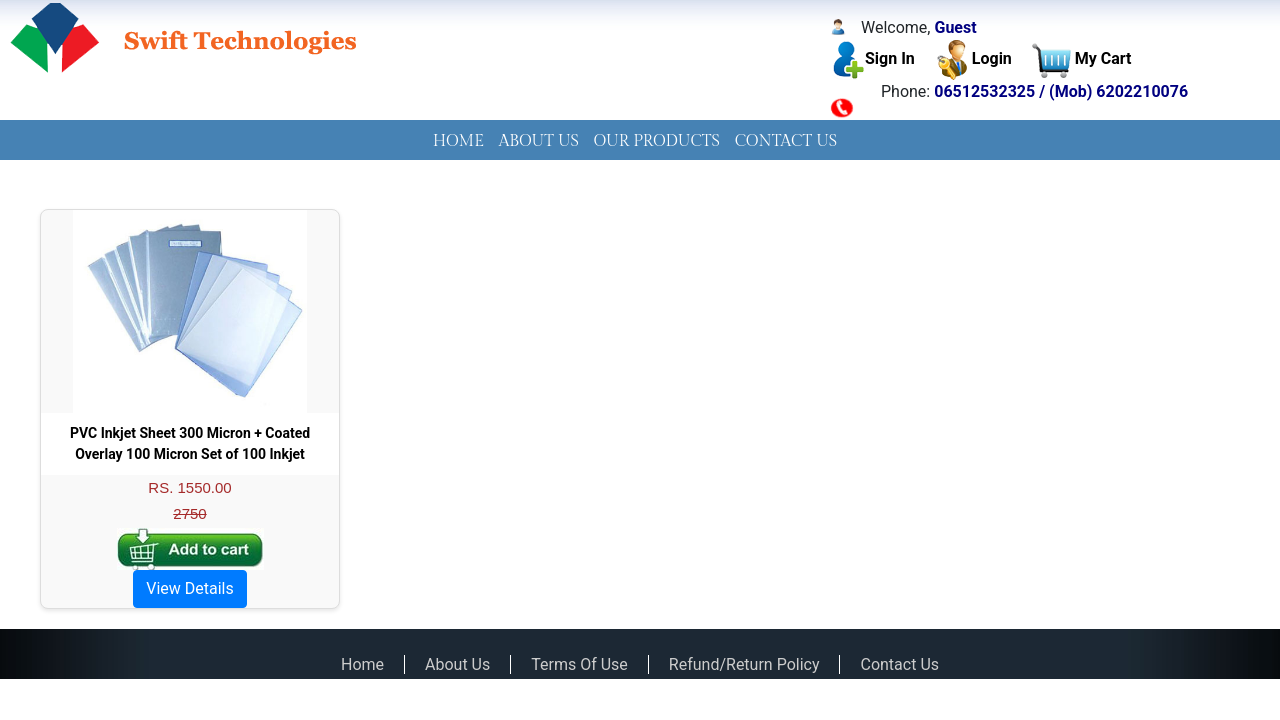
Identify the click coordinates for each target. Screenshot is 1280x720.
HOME (458, 141)
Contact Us (899, 664)
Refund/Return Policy (744, 664)
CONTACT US (786, 141)
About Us (457, 664)
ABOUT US (539, 141)
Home (362, 664)
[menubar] (639, 142)
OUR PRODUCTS (657, 141)
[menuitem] (458, 142)
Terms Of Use (579, 664)
